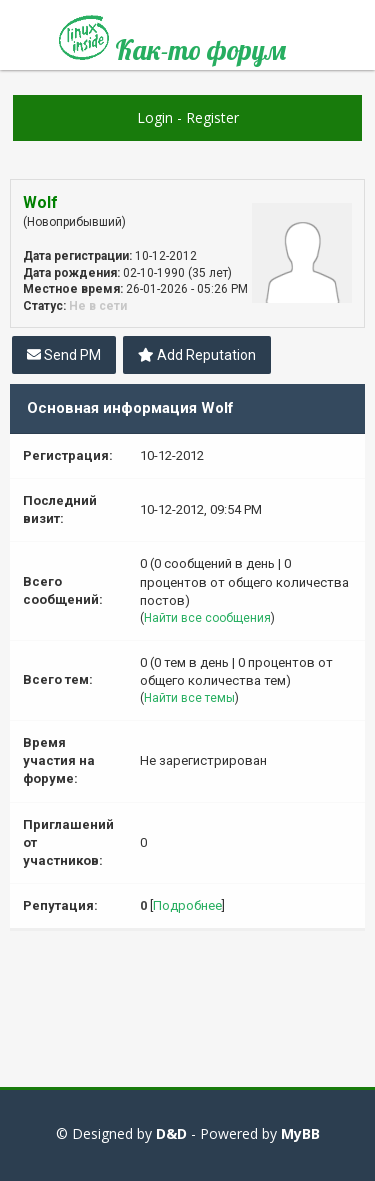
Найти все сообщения (207, 618)
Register (212, 117)
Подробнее (187, 905)
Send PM (64, 355)
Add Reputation (197, 355)
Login (155, 117)
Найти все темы (189, 698)
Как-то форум (172, 42)
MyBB (300, 1133)
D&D (171, 1133)
